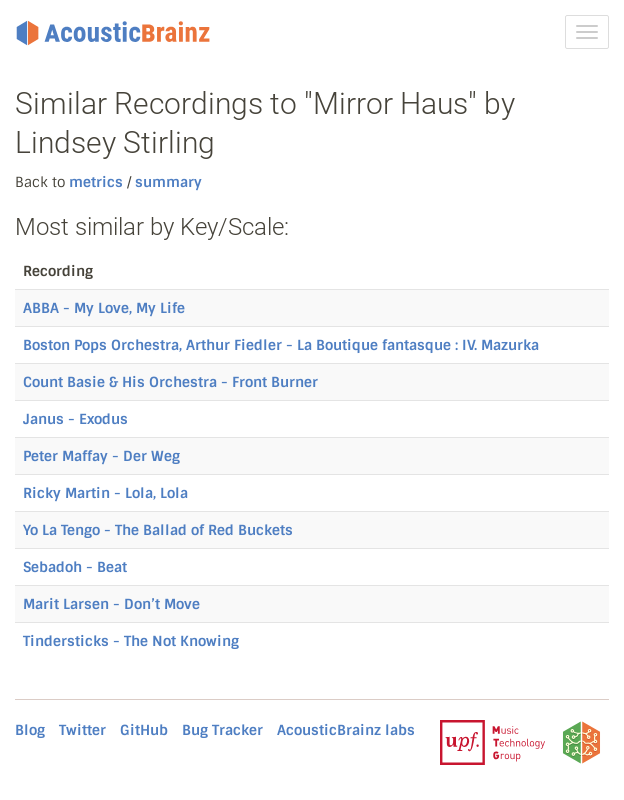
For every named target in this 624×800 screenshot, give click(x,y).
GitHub (144, 730)
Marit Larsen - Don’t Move (111, 604)
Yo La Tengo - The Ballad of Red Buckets (158, 530)
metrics (96, 182)
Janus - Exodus (75, 419)
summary (166, 182)
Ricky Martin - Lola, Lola (105, 493)
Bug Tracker (222, 730)
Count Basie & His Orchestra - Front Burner (170, 382)
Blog (30, 730)
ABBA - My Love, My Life (104, 308)
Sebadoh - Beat (75, 567)
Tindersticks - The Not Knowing (131, 641)
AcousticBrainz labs (346, 730)
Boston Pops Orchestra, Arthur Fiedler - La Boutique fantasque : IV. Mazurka (281, 345)
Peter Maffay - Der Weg (101, 456)
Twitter (82, 730)
